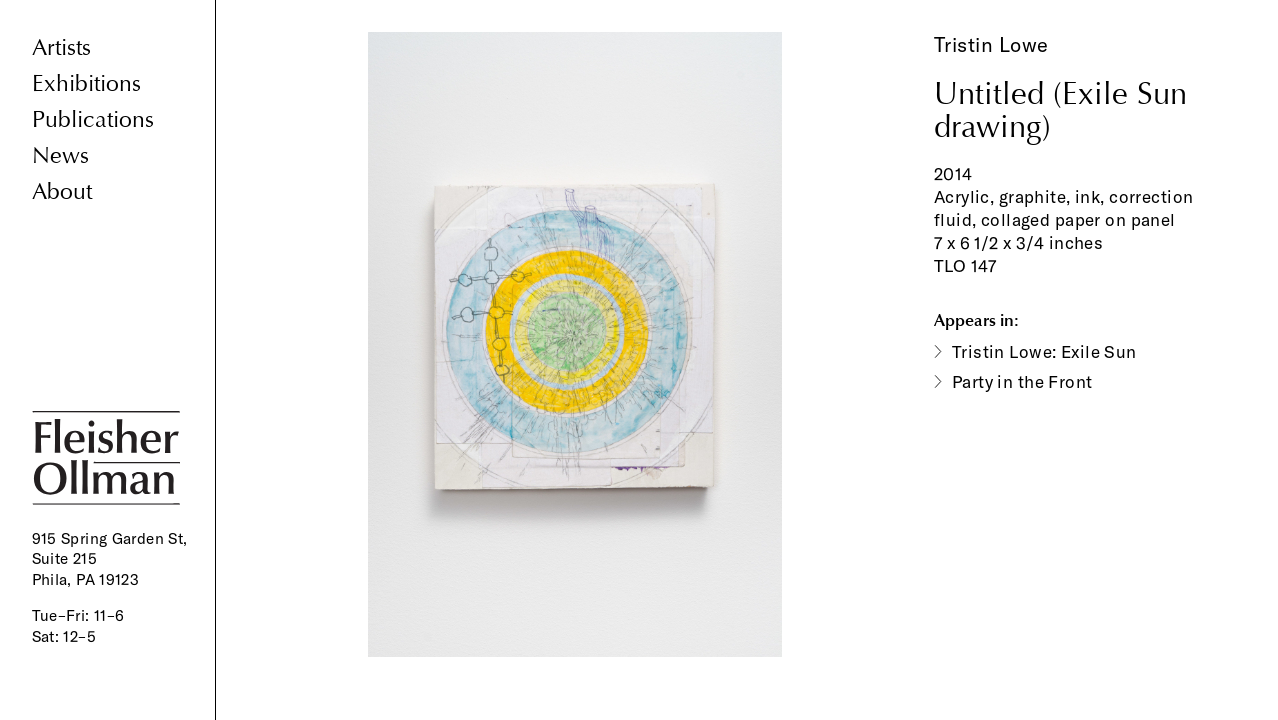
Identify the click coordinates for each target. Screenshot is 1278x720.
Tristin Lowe (991, 44)
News (60, 155)
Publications (93, 119)
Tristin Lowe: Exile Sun (1044, 351)
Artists (61, 47)
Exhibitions (86, 83)
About (62, 191)
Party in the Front (1022, 381)
